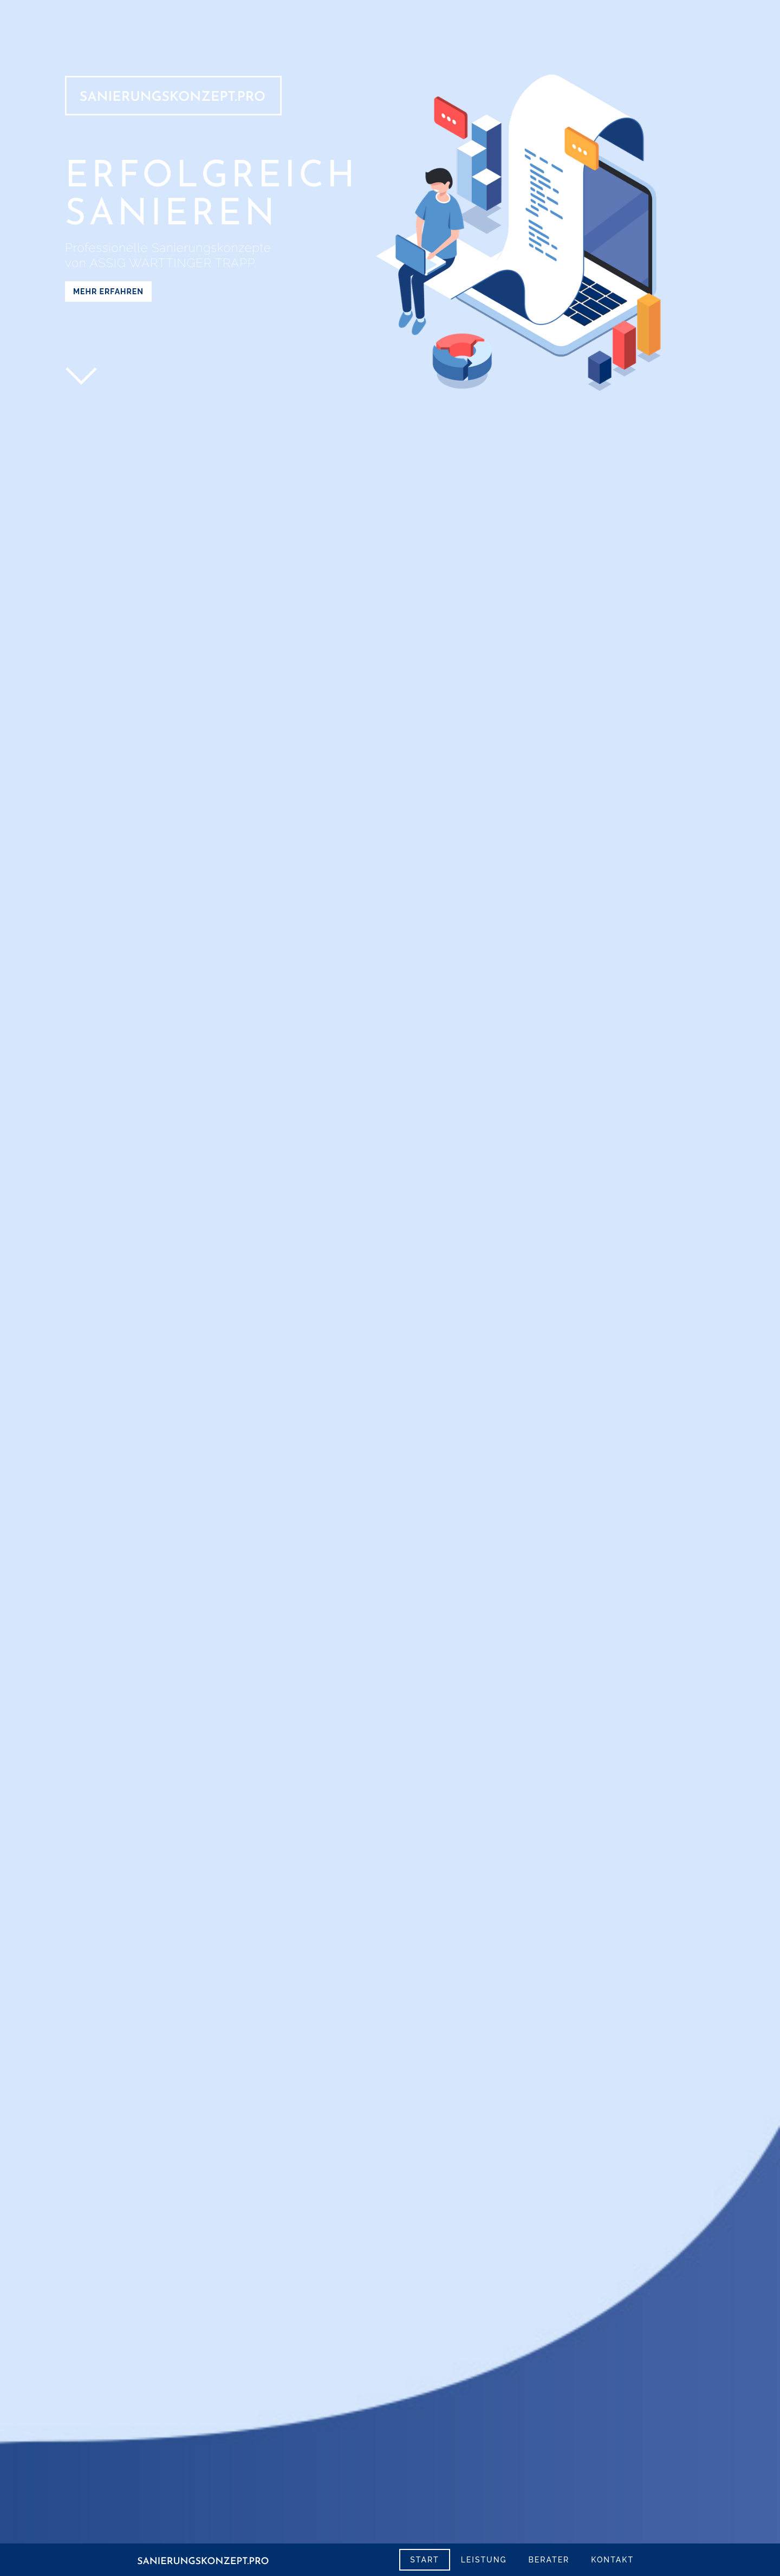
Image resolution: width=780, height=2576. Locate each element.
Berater (548, 2559)
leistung (484, 2559)
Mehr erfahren (108, 291)
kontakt (612, 2559)
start (424, 2559)
